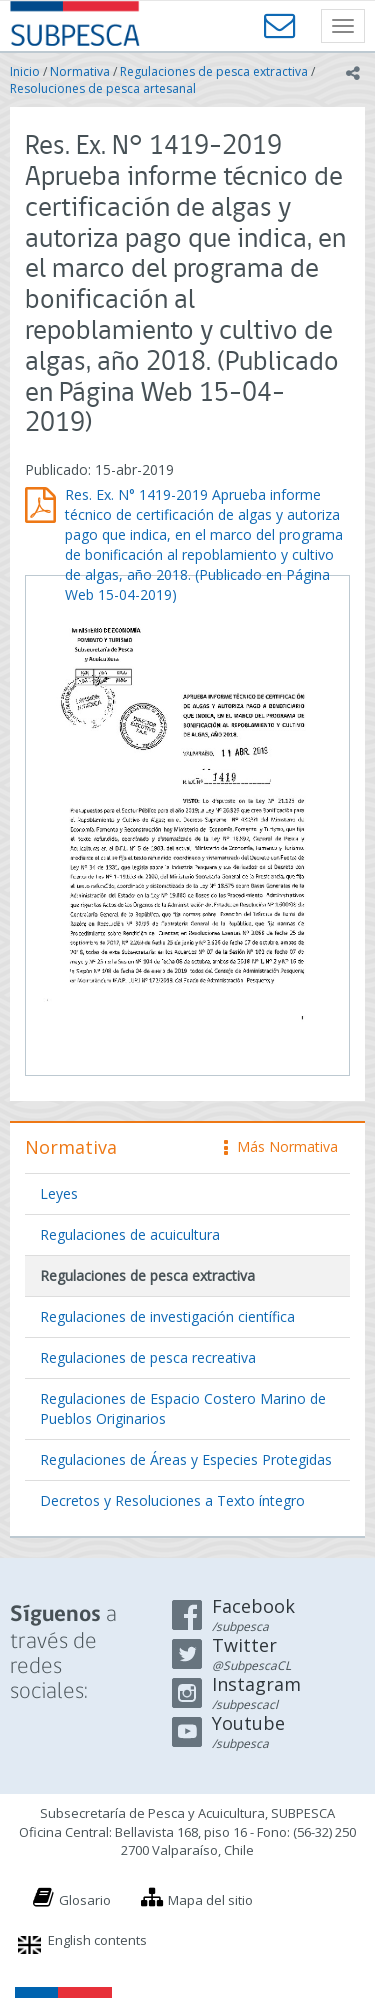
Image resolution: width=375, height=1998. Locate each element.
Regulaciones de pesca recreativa (148, 1357)
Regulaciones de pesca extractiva (214, 71)
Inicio (25, 71)
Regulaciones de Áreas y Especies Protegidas (186, 1459)
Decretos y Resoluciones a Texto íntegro (172, 1500)
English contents (97, 1940)
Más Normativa (281, 1146)
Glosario (85, 1900)
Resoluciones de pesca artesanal (103, 88)
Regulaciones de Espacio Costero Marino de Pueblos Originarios (183, 1408)
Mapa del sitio (210, 1900)
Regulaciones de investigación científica (167, 1316)
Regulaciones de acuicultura (130, 1234)
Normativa (80, 71)
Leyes (59, 1193)
